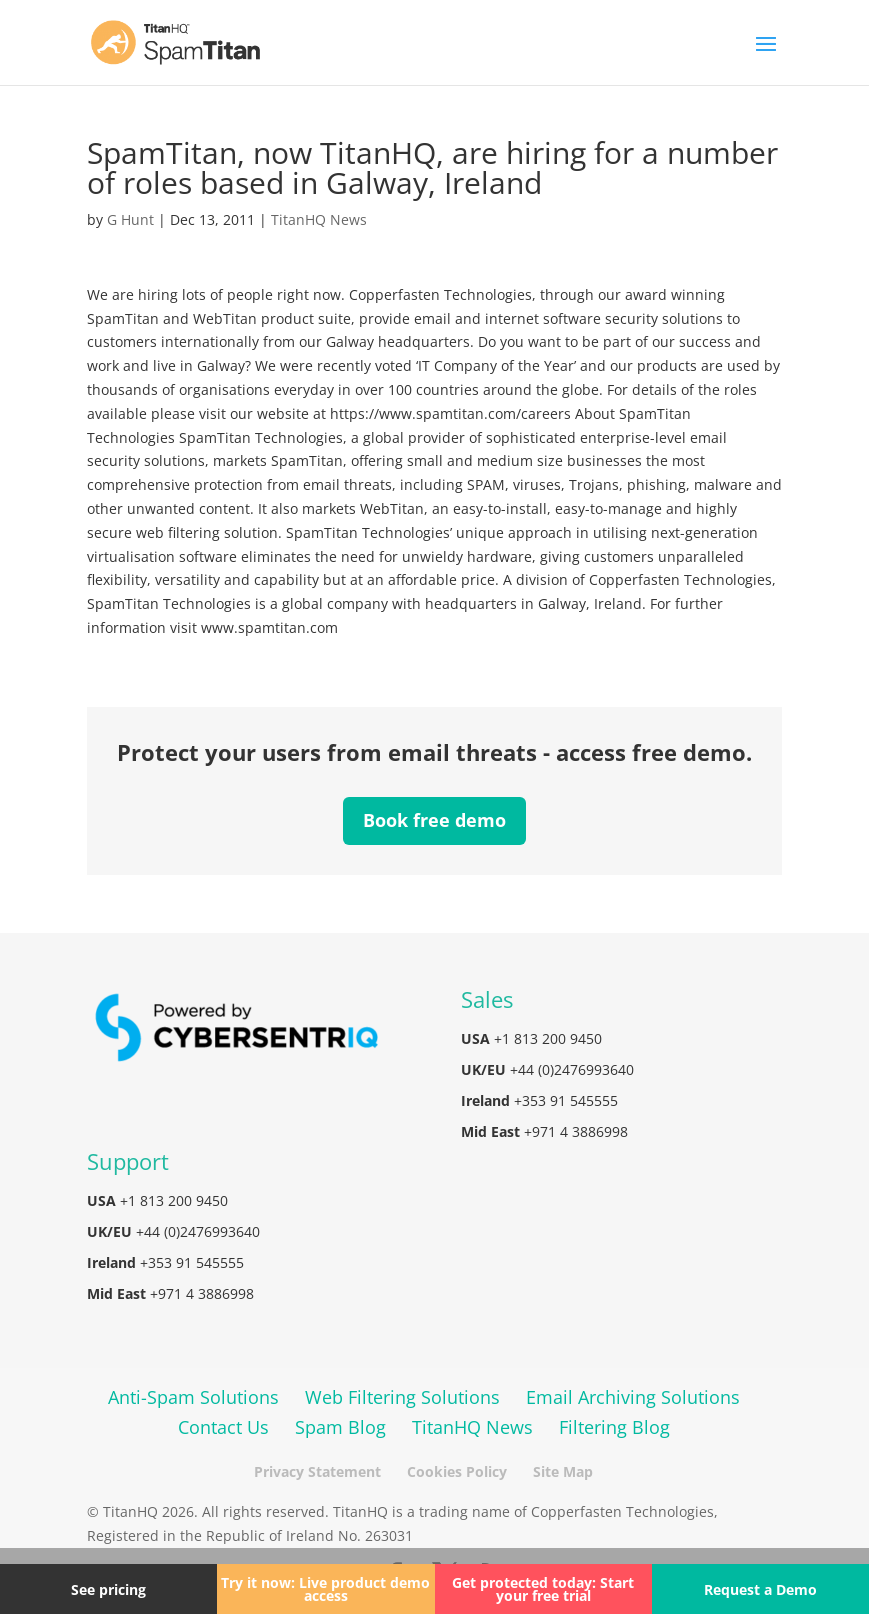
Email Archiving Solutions (633, 1397)
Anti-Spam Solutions (193, 1397)
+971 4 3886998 (576, 1131)
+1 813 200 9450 (548, 1038)
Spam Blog (340, 1427)
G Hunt (130, 219)
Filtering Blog (614, 1427)
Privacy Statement (317, 1471)
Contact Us (223, 1427)
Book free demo (434, 820)
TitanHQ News (319, 219)
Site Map (563, 1471)
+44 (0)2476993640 (572, 1069)
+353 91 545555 (566, 1100)
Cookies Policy (457, 1471)
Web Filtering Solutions (402, 1397)
